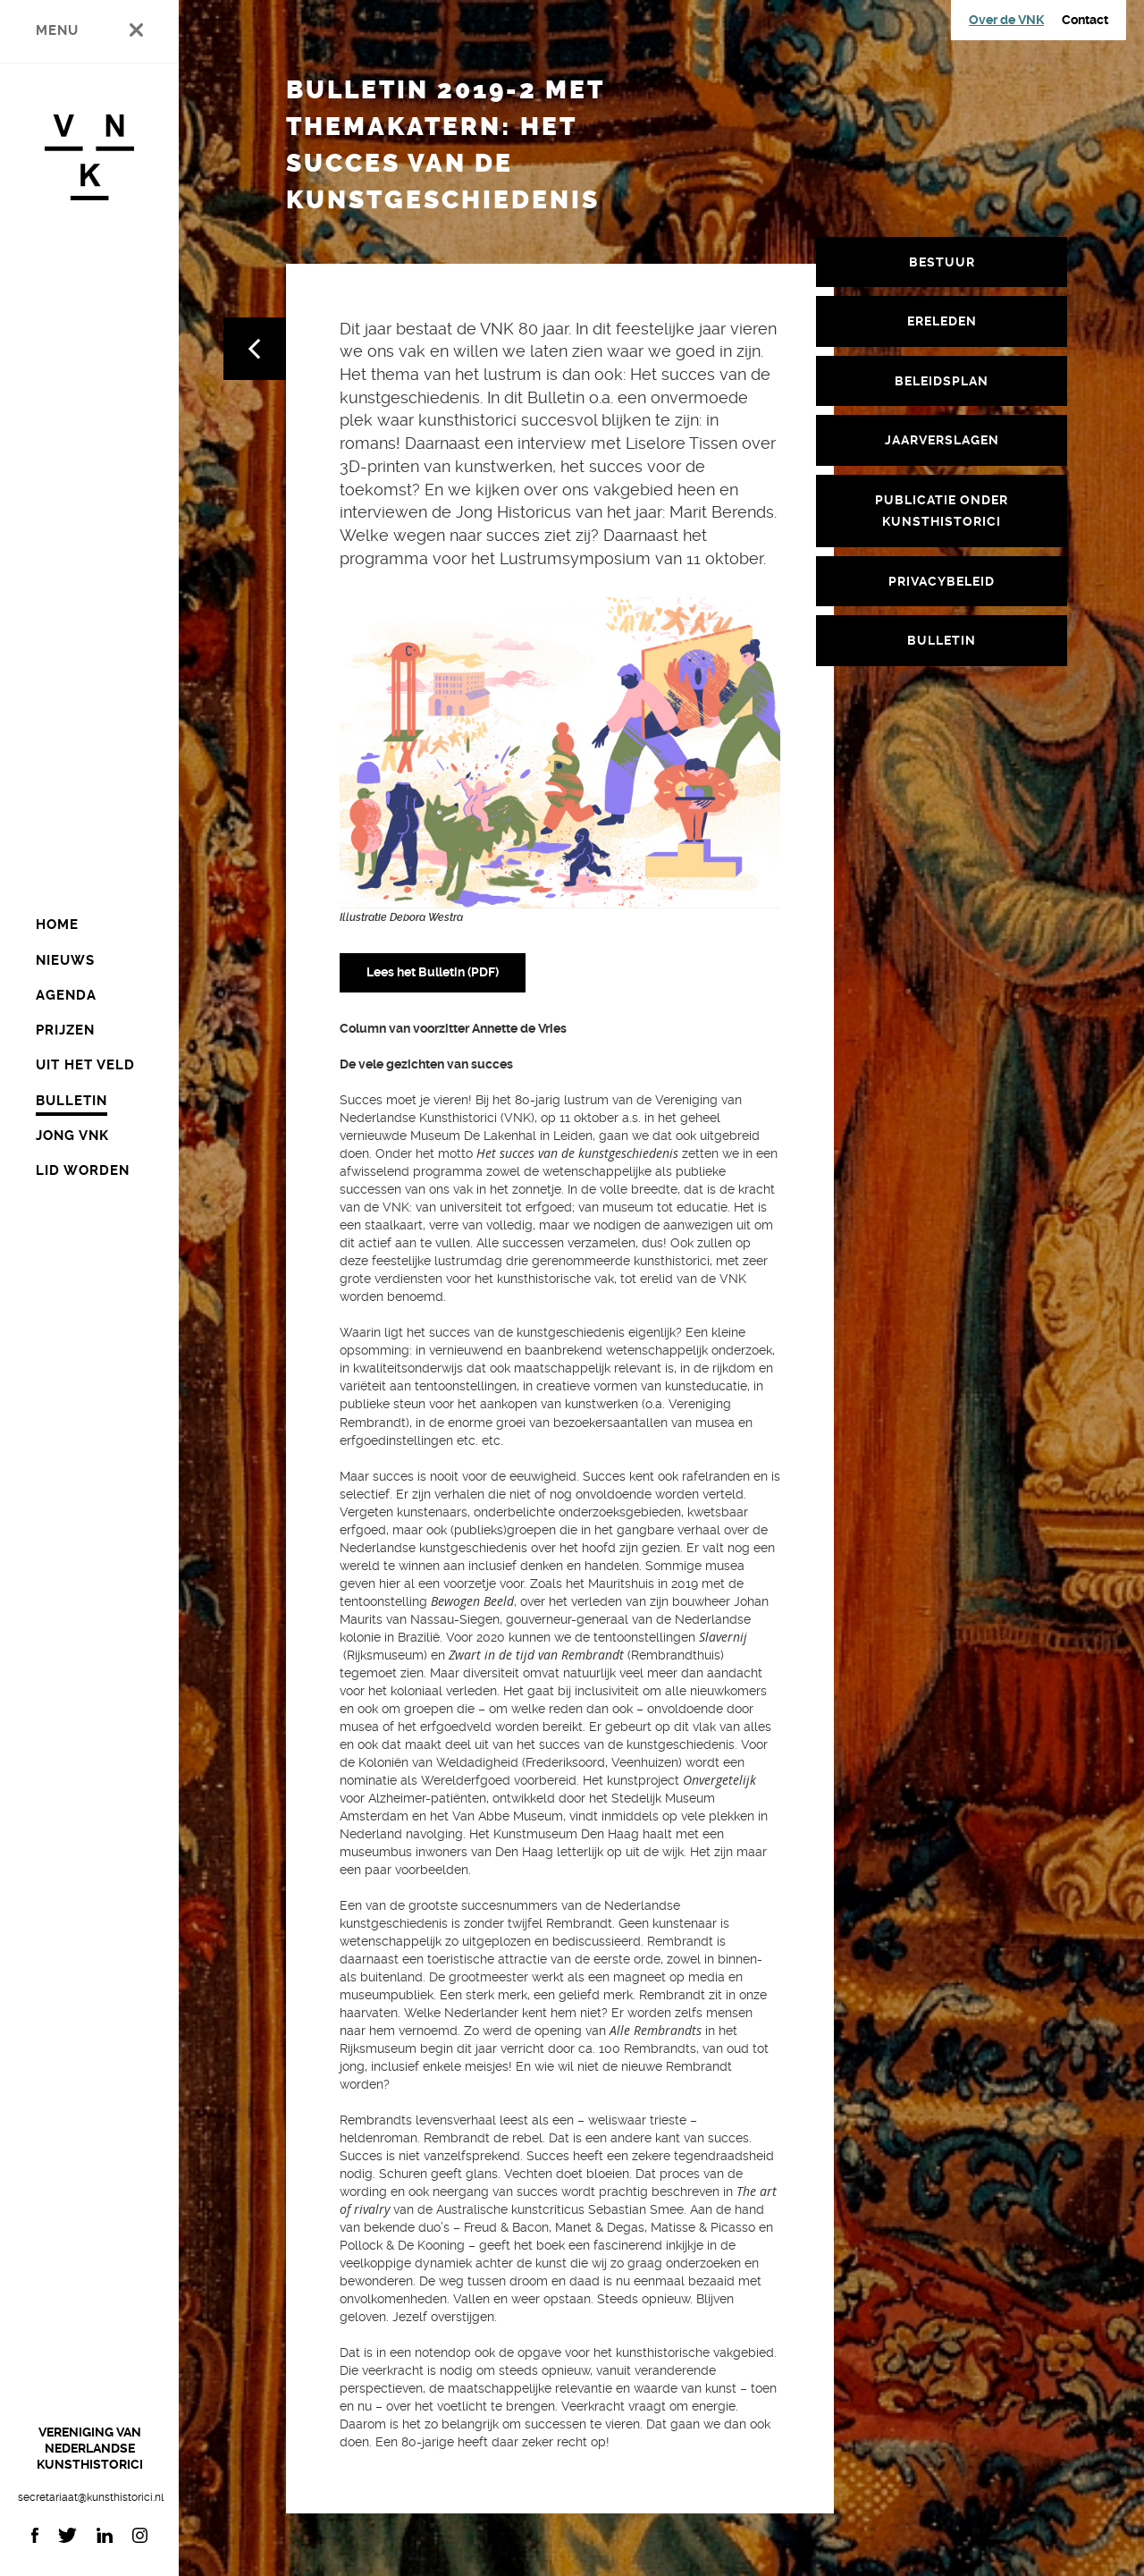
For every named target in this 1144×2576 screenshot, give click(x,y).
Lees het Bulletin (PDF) (432, 972)
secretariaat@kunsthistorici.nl (89, 2497)
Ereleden (942, 321)
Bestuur (942, 262)
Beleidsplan (941, 381)
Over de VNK (1006, 20)
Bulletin (941, 640)
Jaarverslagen (942, 440)
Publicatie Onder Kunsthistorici (941, 511)
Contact (1085, 20)
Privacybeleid (941, 581)
